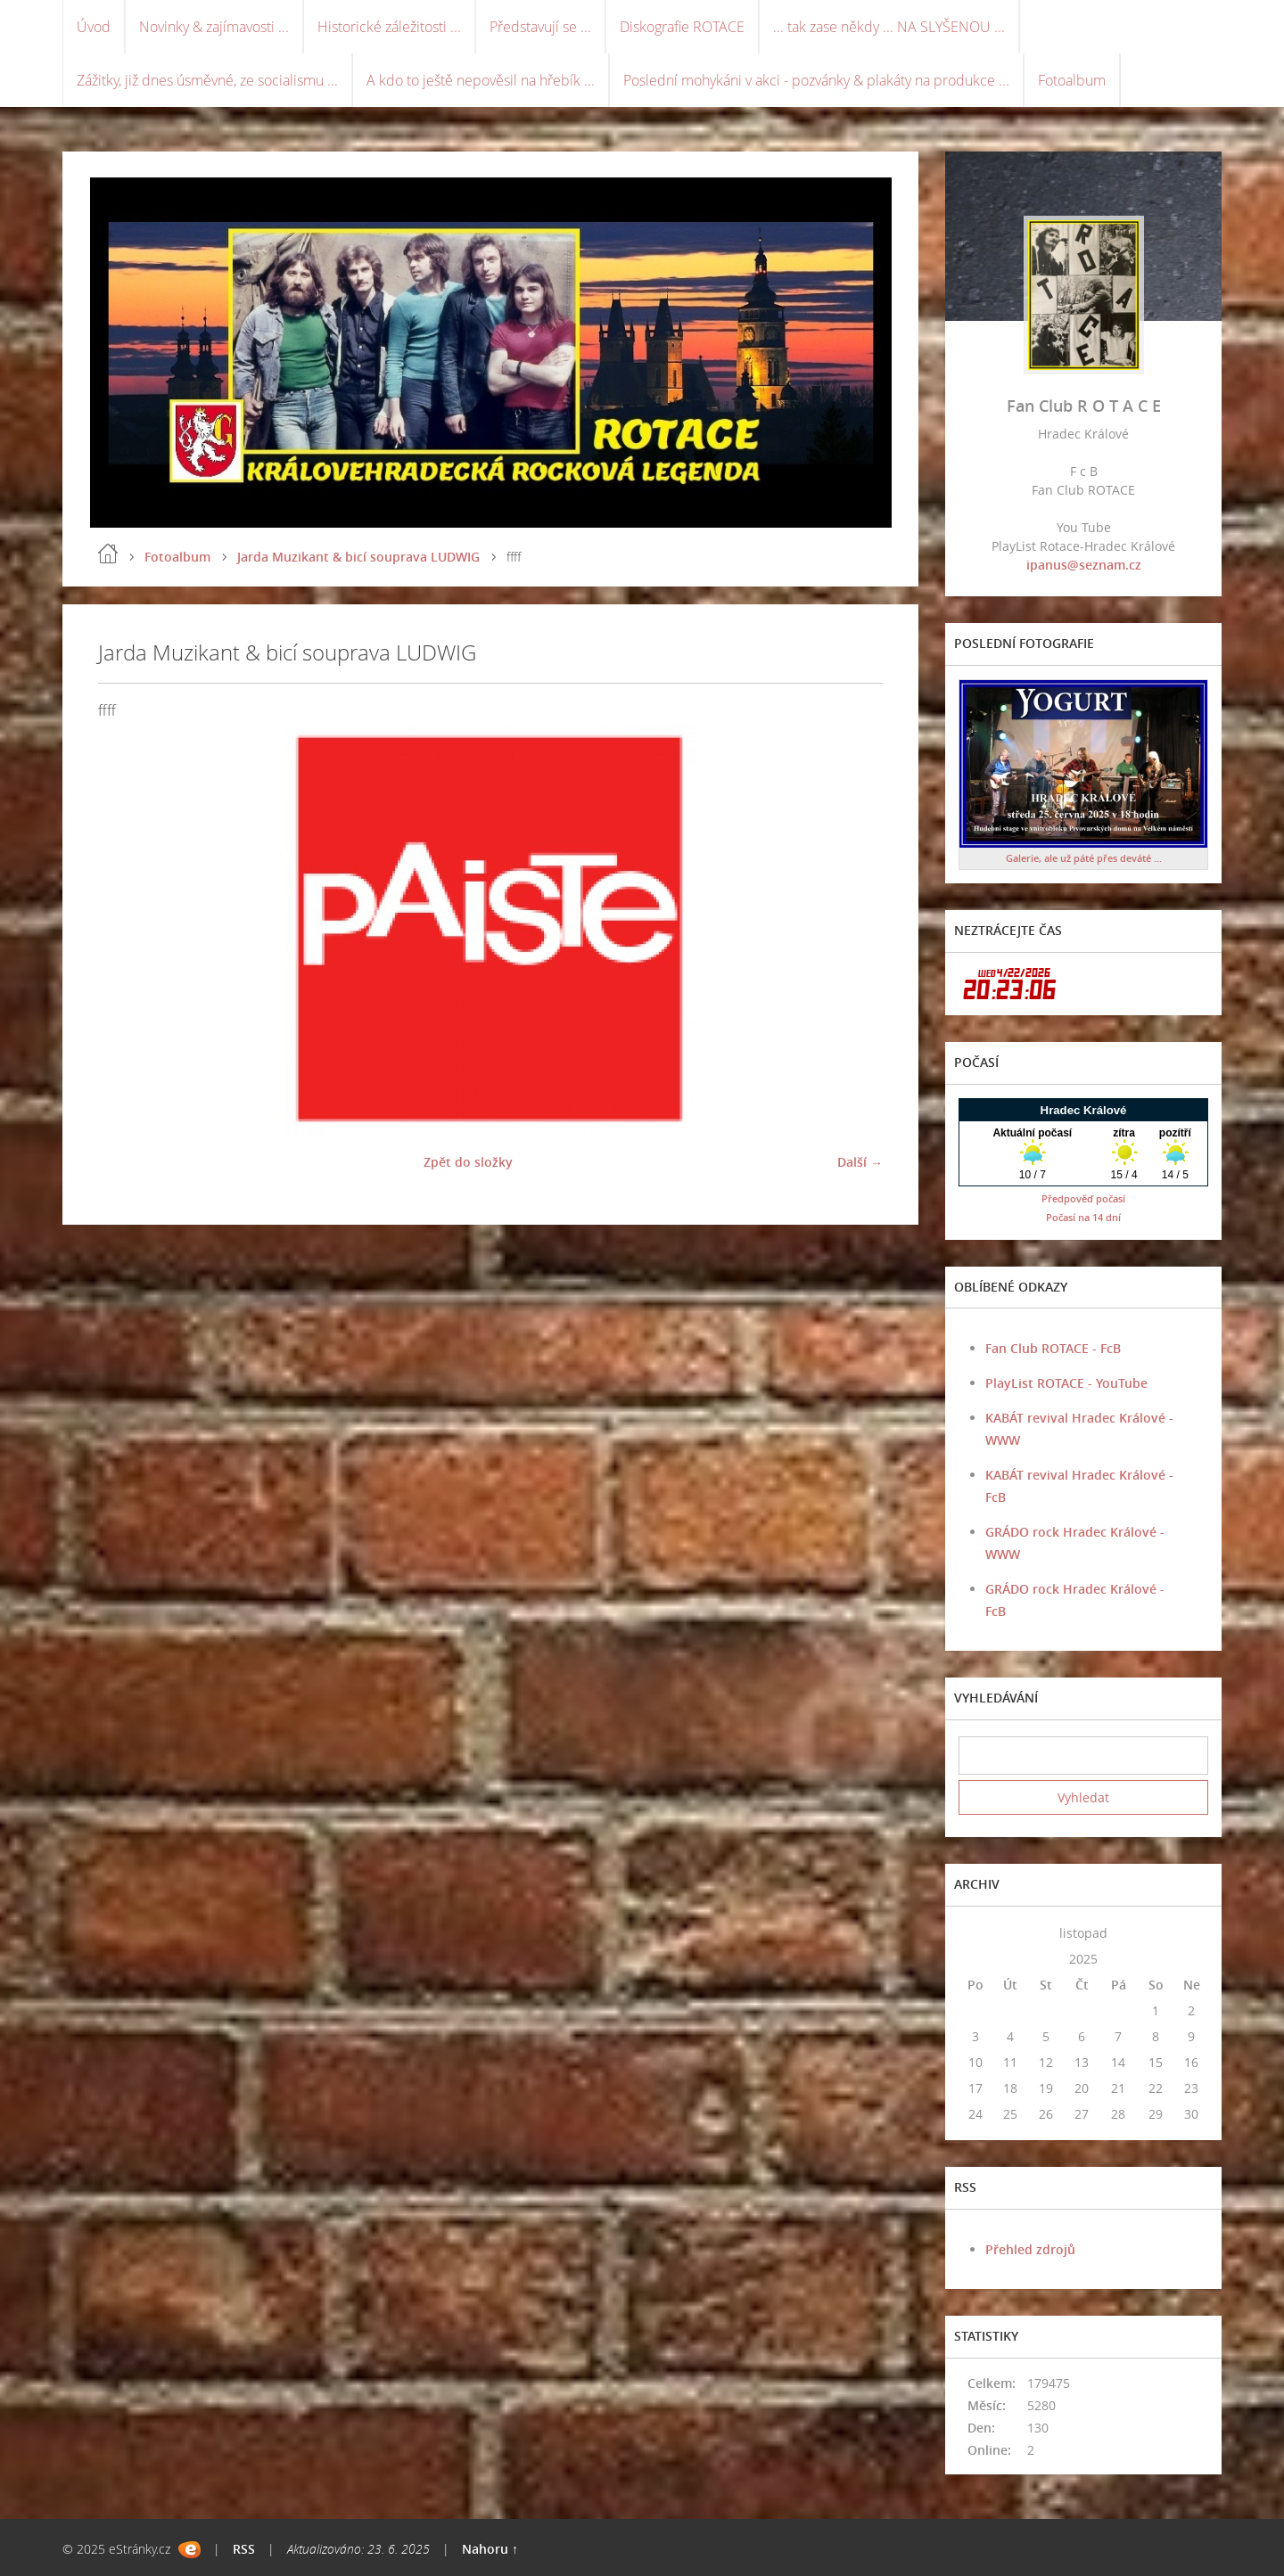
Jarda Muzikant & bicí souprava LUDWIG (358, 556)
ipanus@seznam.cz (1083, 564)
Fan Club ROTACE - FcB (1053, 1348)
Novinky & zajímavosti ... (214, 27)
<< (975, 1932)
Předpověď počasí (1083, 1198)
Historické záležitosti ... (389, 27)
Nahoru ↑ (490, 2548)
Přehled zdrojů (1030, 2249)
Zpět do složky (468, 1161)
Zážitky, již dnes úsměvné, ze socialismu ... (207, 80)
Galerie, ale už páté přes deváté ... (1084, 858)
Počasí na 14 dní (1083, 1217)
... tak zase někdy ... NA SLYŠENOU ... (889, 27)
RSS (244, 2548)
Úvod (94, 27)
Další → (860, 1161)
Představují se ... (540, 27)
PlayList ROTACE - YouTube (1066, 1382)
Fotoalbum (1072, 80)
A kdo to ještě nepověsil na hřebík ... (480, 80)
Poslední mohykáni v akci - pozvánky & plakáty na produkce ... (816, 80)
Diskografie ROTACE (682, 27)
